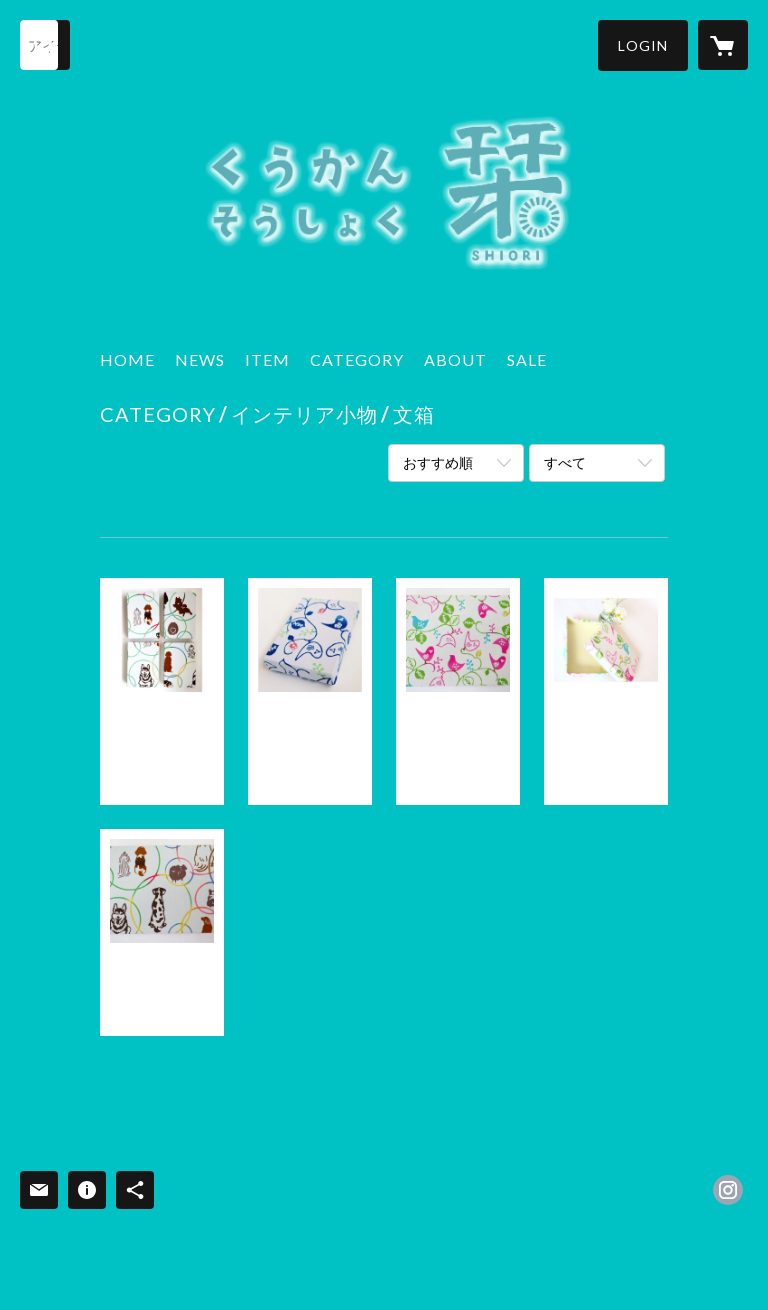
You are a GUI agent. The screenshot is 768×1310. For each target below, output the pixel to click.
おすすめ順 (438, 462)
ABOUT (455, 359)
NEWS (200, 359)
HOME (127, 359)
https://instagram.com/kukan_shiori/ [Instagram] (728, 1190)
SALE (527, 359)
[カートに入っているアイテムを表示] (723, 45)
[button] (643, 45)
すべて (565, 462)
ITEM (267, 359)
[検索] (45, 45)
